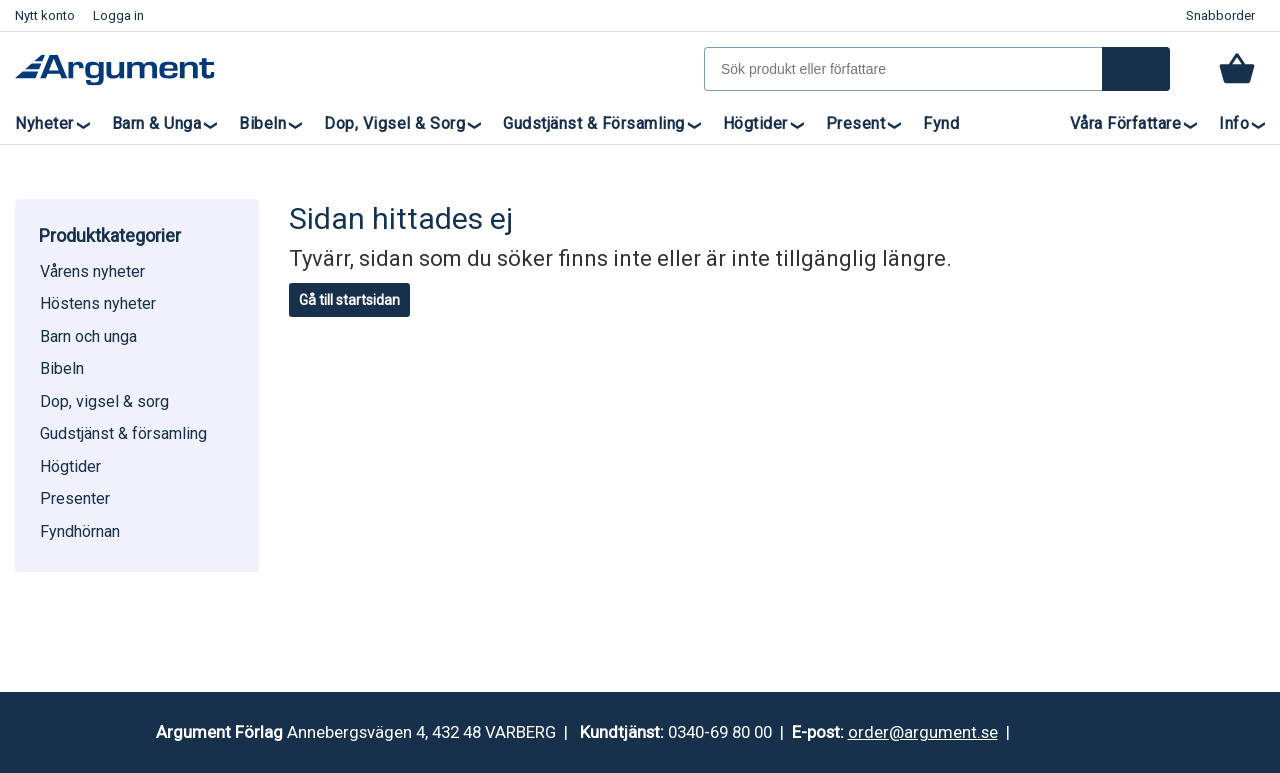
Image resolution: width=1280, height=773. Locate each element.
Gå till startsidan (349, 300)
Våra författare (1126, 123)
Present (856, 123)
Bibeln (262, 123)
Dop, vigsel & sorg (394, 123)
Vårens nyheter (92, 271)
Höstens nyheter (98, 303)
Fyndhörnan (80, 531)
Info (1234, 123)
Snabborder (1220, 15)
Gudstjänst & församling (594, 123)
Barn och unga (88, 336)
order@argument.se (923, 732)
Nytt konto (45, 15)
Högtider (755, 123)
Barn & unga (157, 123)
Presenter (75, 498)
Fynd (941, 123)
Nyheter (44, 123)
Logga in (118, 15)
